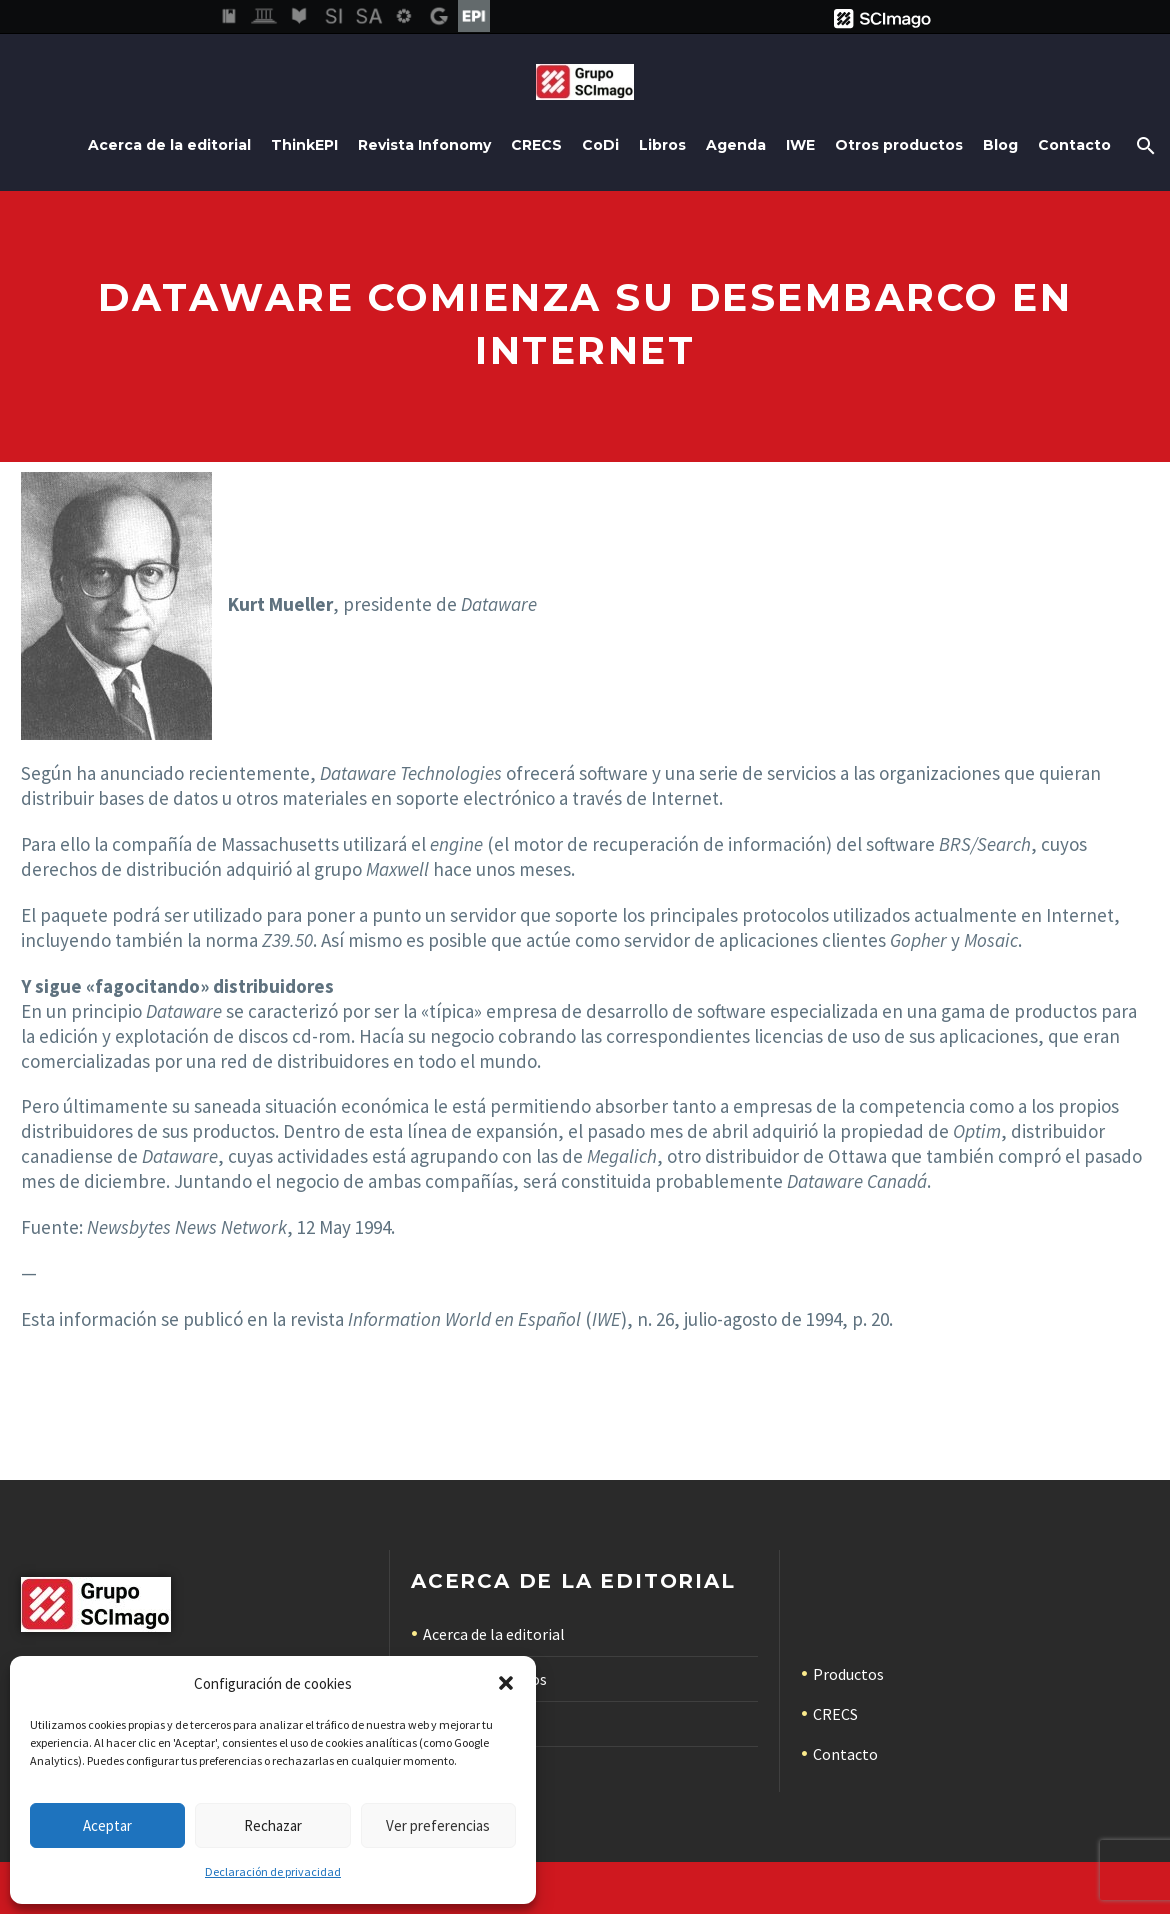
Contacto (1074, 145)
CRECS (536, 145)
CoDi (600, 145)
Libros (662, 145)
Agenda (736, 145)
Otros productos (899, 145)
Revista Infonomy (424, 145)
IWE (800, 145)
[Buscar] (1143, 145)
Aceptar (107, 1825)
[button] (506, 1683)
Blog (1000, 145)
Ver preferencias (438, 1825)
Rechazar (273, 1825)
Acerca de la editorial (169, 145)
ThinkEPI (304, 145)
